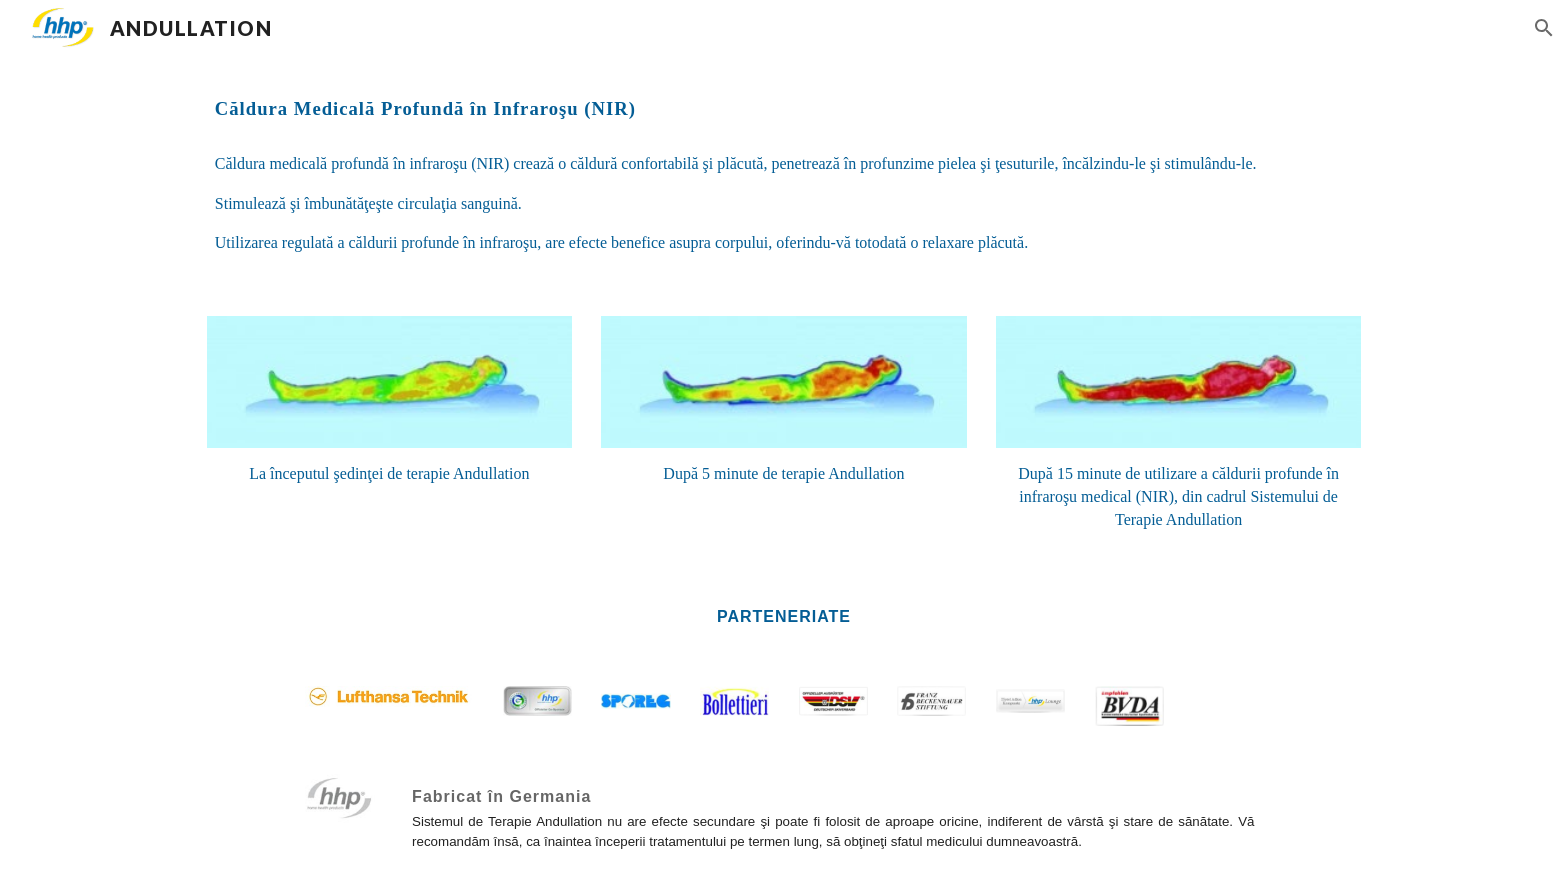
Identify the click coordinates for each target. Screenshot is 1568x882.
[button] (1544, 28)
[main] (784, 109)
